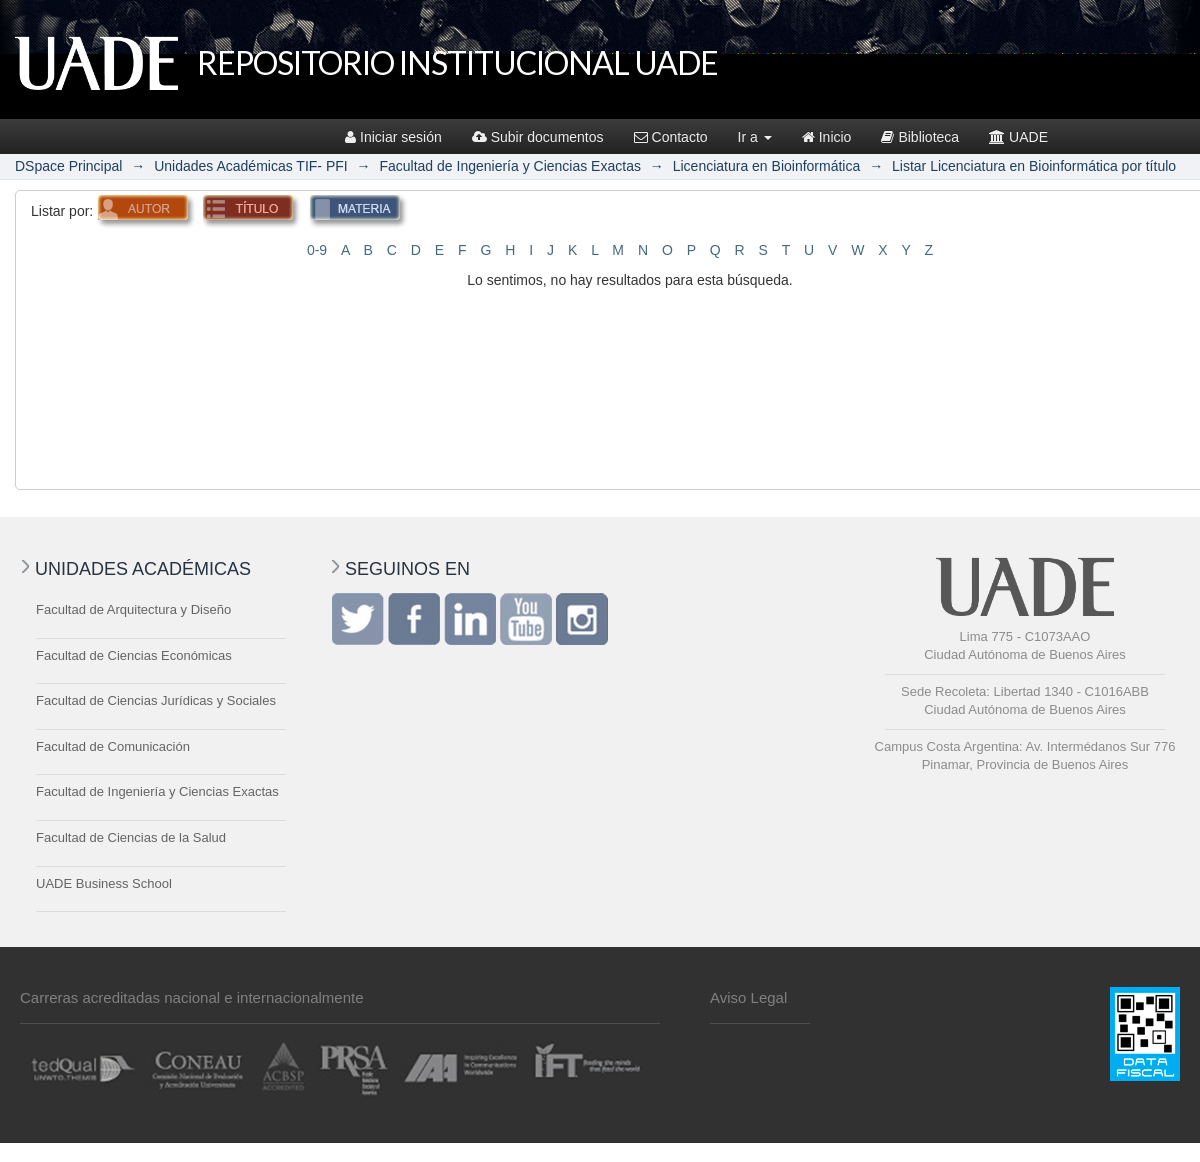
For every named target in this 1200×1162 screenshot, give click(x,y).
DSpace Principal (68, 166)
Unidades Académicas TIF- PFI (250, 166)
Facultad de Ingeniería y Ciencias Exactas (509, 166)
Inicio (827, 137)
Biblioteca (920, 137)
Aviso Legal (748, 997)
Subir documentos (538, 137)
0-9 (317, 250)
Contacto (671, 137)
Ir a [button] (755, 137)
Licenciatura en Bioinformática (767, 166)
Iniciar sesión (393, 137)
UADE (1018, 137)
